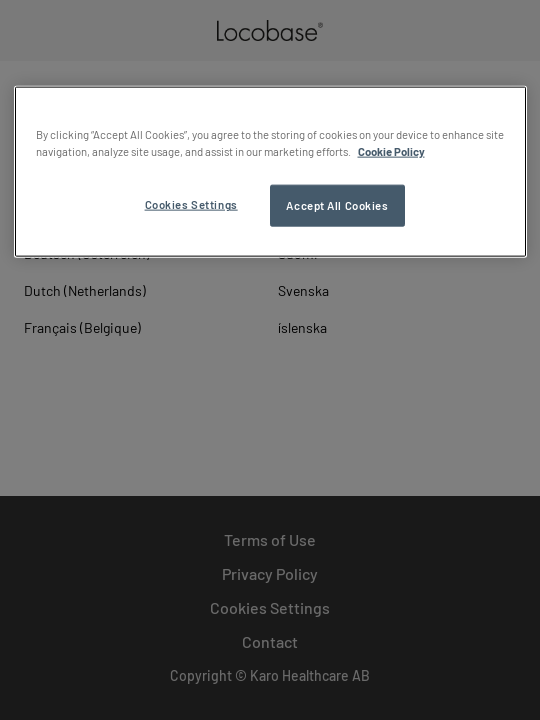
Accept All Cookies (337, 205)
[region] (270, 172)
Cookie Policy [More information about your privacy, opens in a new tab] (391, 151)
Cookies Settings (191, 204)
